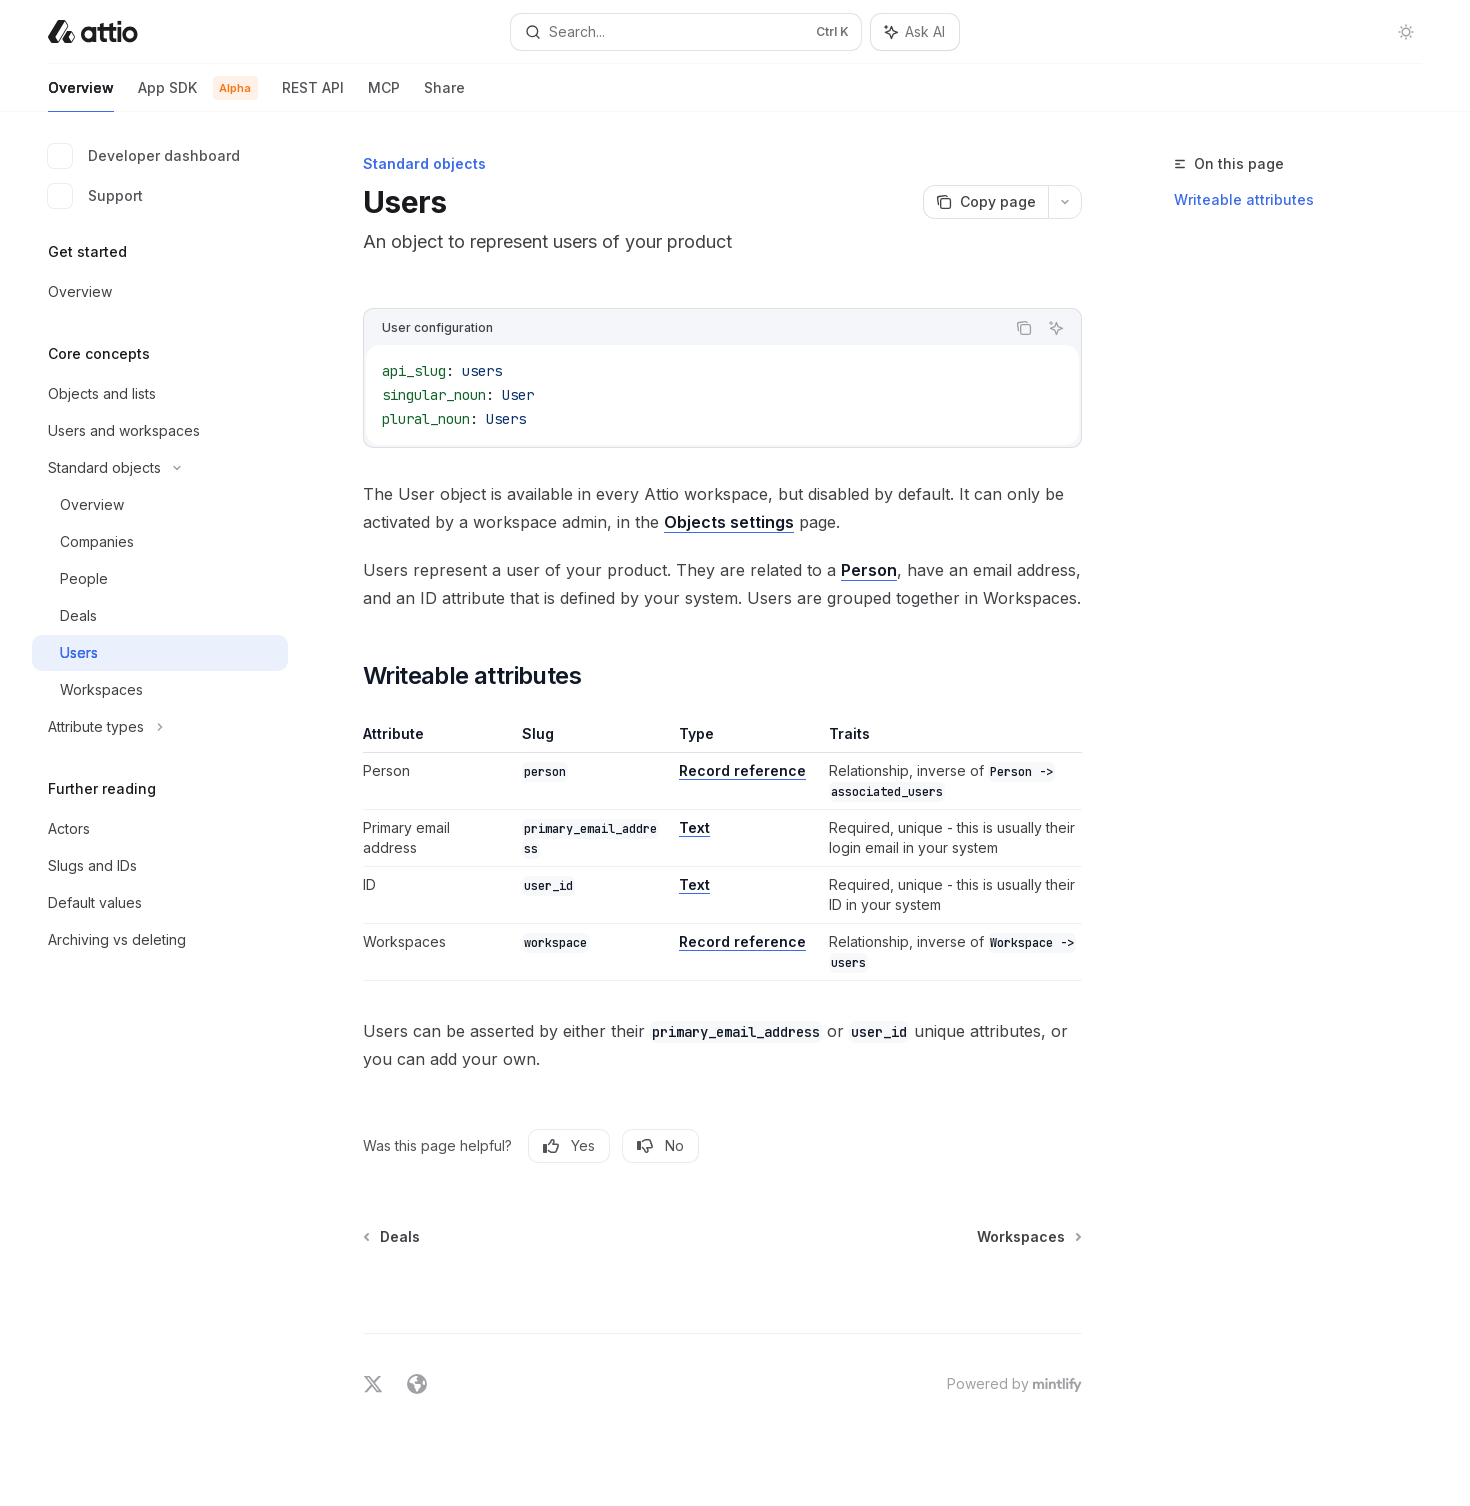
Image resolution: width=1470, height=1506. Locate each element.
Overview (81, 95)
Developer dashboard (144, 156)
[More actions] (1065, 202)
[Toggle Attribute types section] (160, 727)
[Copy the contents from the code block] (1024, 328)
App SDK (198, 95)
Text (694, 827)
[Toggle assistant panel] (915, 32)
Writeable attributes (1244, 199)
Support (95, 196)
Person (869, 570)
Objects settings (729, 522)
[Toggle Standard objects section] (160, 468)
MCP (384, 95)
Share (444, 95)
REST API (313, 95)
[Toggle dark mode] (1406, 32)
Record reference (742, 770)
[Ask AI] (1056, 328)
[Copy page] (985, 202)
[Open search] (685, 32)
